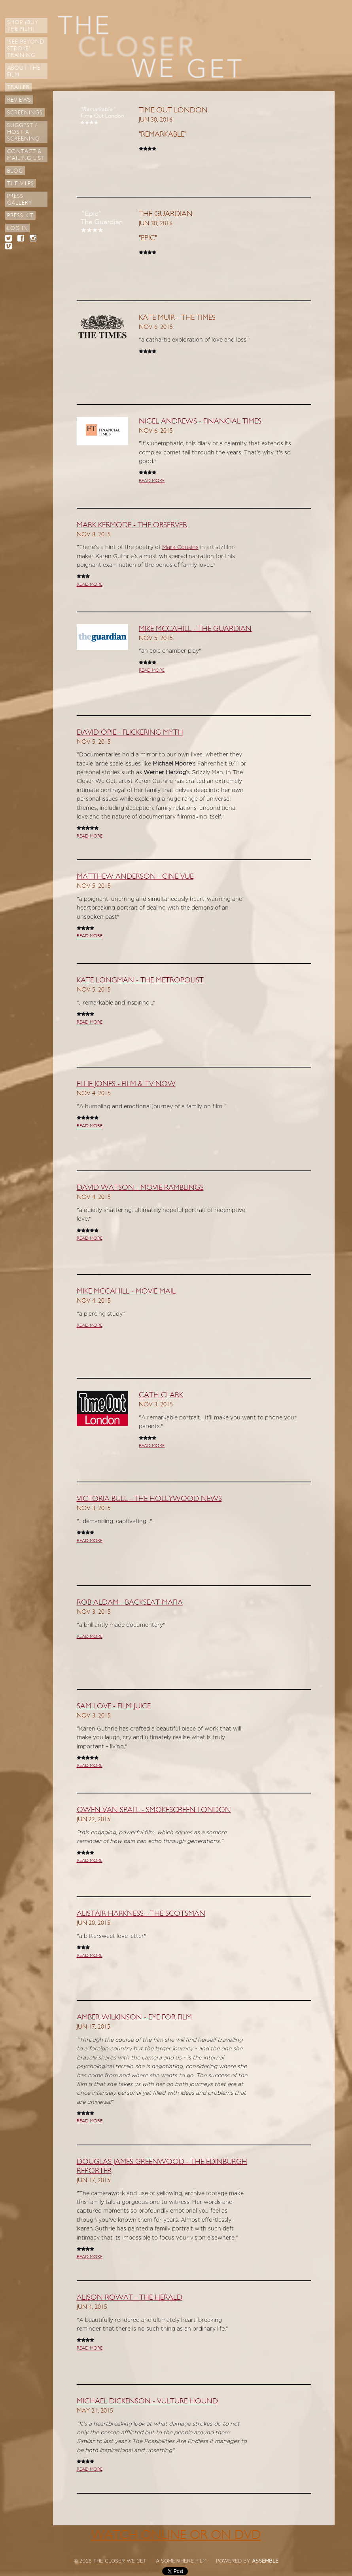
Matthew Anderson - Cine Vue (135, 876)
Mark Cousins (180, 547)
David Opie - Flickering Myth (130, 732)
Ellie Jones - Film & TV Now (126, 1083)
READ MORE (152, 480)
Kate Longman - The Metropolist (140, 980)
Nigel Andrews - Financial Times (200, 421)
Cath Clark (161, 1395)
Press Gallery (19, 199)
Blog (15, 170)
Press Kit (20, 215)
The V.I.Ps (20, 183)
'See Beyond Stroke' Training (25, 48)
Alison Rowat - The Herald (129, 2297)
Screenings (25, 112)
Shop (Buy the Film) (22, 25)
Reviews (19, 100)
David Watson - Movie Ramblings (140, 1187)
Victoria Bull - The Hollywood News (149, 1498)
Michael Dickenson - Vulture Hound (147, 2401)
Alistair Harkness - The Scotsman (141, 1913)
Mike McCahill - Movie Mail (126, 1291)
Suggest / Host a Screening (23, 132)
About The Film (23, 71)
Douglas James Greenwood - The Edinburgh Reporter (162, 2166)
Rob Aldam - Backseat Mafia (130, 1602)
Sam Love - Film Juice (114, 1706)
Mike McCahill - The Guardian (195, 628)
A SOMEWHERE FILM (181, 2561)
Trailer (18, 87)
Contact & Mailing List (26, 154)
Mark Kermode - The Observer (132, 525)
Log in (17, 228)
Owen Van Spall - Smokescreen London (154, 1809)
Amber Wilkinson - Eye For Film (134, 2017)
